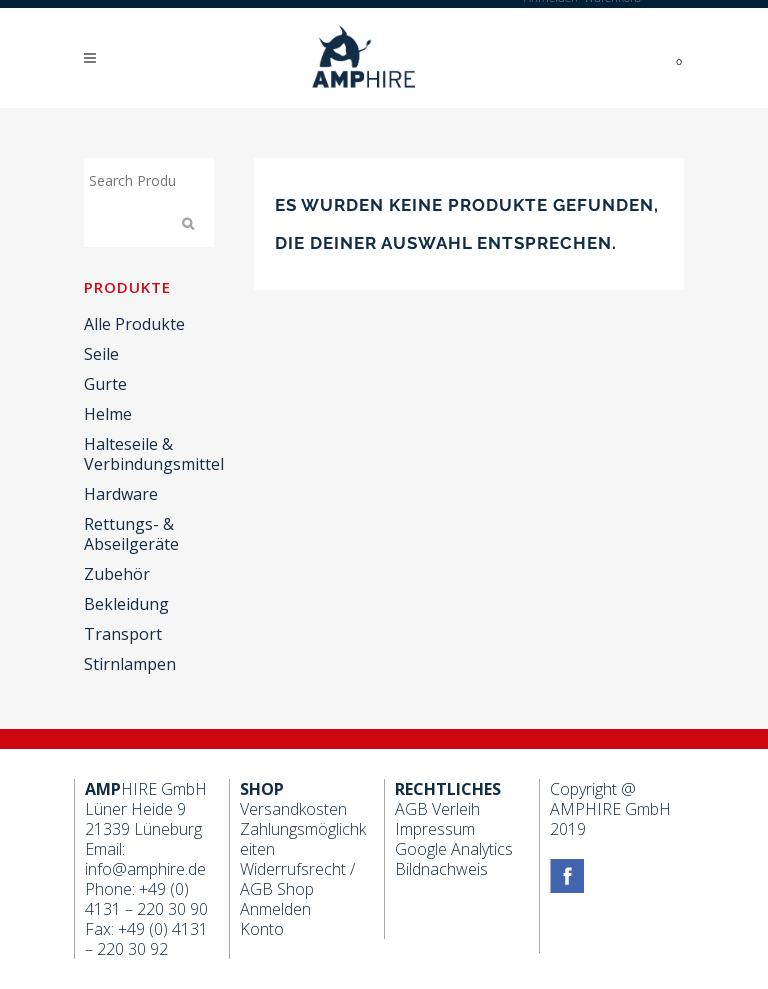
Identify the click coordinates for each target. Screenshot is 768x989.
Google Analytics (454, 849)
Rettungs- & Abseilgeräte (131, 534)
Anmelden (275, 909)
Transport (123, 634)
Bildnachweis (441, 869)
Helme (108, 414)
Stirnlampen (130, 664)
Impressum (435, 829)
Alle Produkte (134, 324)
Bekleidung (126, 604)
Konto (262, 929)
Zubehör (117, 574)
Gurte (105, 384)
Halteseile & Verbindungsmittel (154, 454)
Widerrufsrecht (293, 869)
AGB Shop (277, 889)
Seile (101, 354)
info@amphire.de (145, 869)
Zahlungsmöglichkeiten (303, 839)
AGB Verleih (437, 809)
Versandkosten (293, 809)
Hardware (121, 494)
